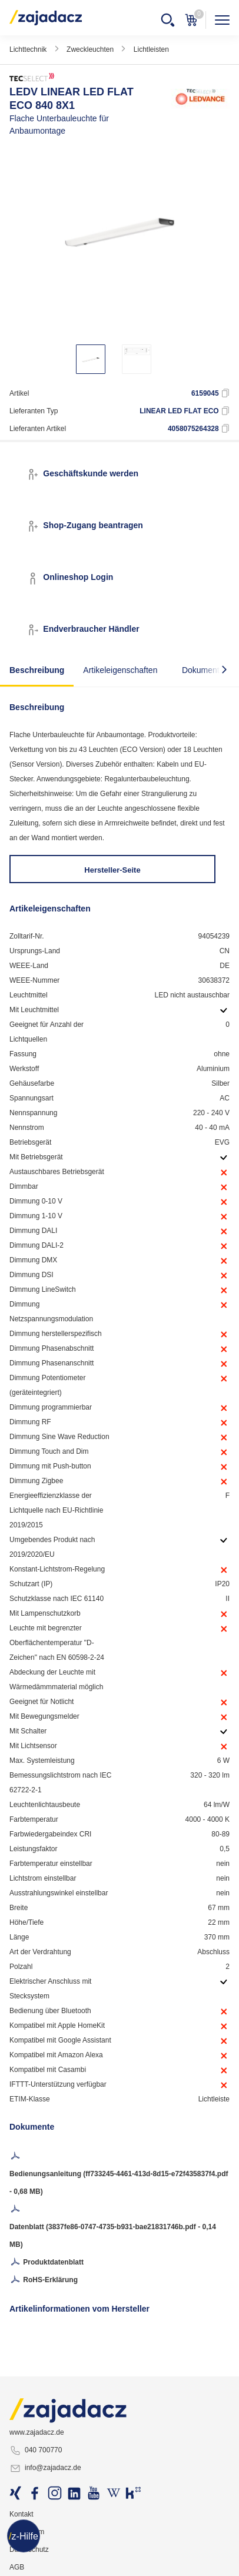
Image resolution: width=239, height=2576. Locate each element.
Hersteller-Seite (112, 870)
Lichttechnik (28, 49)
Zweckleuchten (90, 49)
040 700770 (35, 2450)
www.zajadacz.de (36, 2432)
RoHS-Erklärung (43, 2280)
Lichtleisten (151, 49)
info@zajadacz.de (45, 2468)
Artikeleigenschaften (120, 670)
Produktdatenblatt (46, 2263)
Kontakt (21, 2514)
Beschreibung (36, 670)
